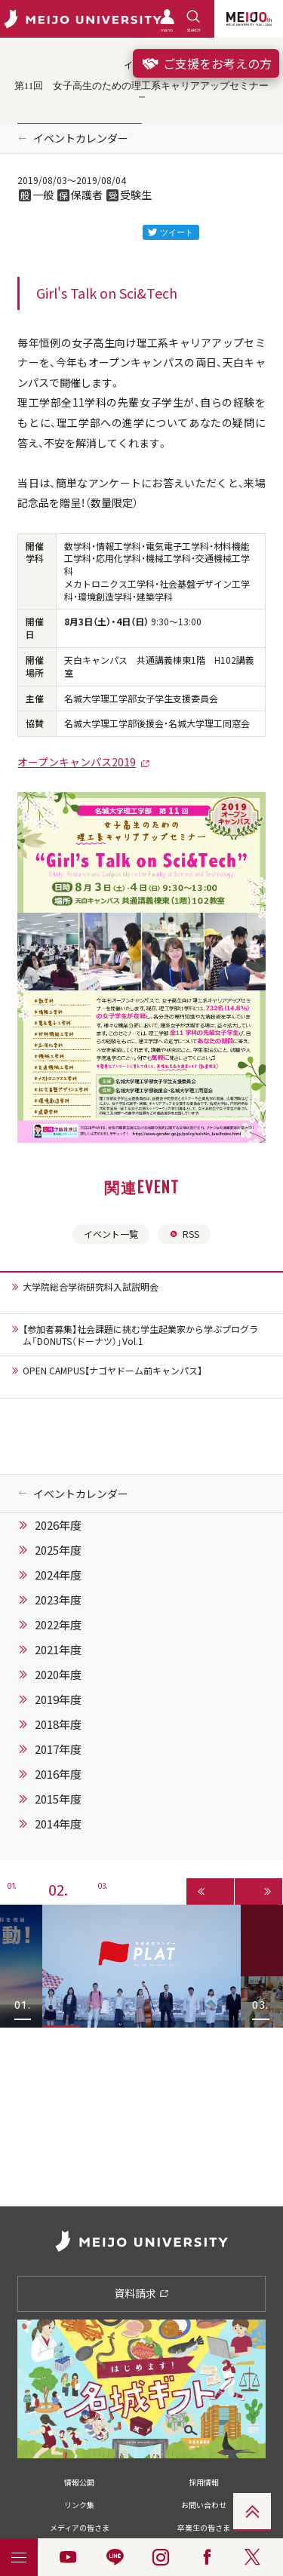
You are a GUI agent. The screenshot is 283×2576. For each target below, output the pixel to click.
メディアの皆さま (79, 2527)
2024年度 (58, 1575)
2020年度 (58, 1674)
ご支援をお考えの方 (206, 63)
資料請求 (141, 2293)
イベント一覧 (111, 1234)
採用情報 (204, 2482)
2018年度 (58, 1724)
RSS (184, 1234)
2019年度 (58, 1699)
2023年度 (58, 1600)
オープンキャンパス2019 (76, 761)
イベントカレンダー (80, 138)
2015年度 (58, 1799)
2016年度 (58, 1774)
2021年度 (58, 1649)
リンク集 (79, 2504)
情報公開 (79, 2482)
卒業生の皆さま (203, 2527)
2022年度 (58, 1625)
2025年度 (58, 1550)
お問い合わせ (203, 2504)
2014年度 (58, 1824)
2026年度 (58, 1525)
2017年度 (58, 1749)
